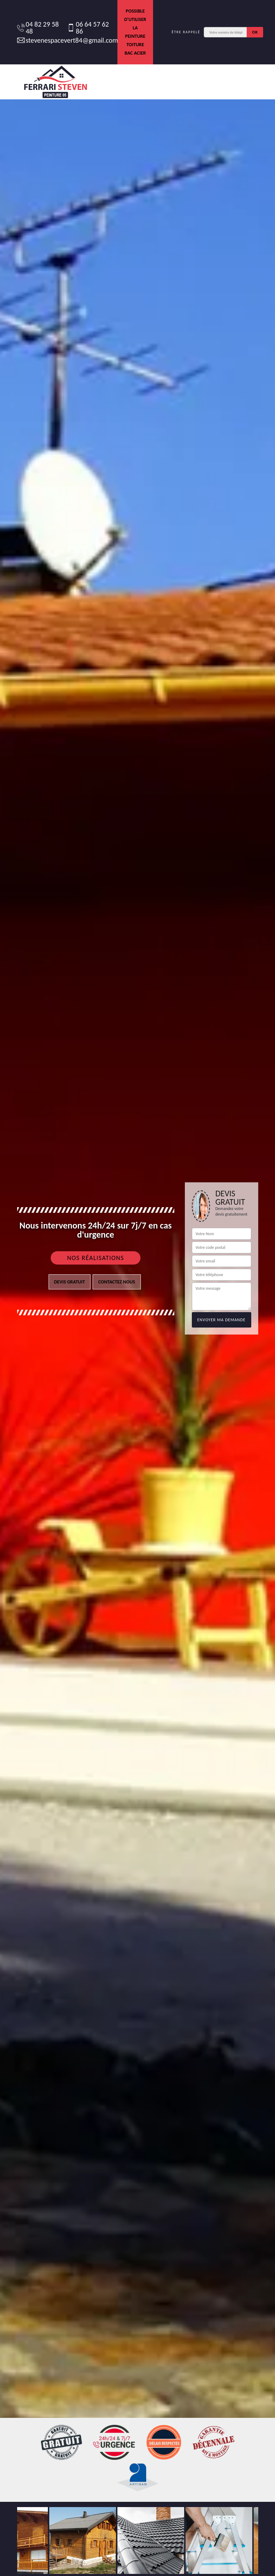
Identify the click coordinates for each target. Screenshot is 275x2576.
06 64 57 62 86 (88, 28)
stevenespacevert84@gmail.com (63, 40)
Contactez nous (116, 1282)
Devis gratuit (69, 1282)
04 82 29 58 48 (38, 28)
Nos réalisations (95, 1258)
